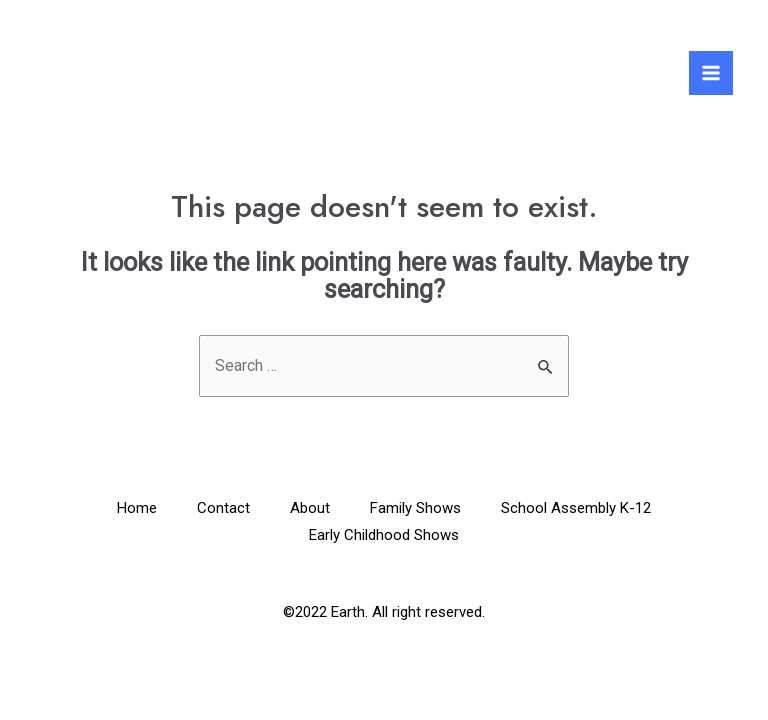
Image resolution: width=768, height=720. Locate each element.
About (310, 508)
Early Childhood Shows (384, 535)
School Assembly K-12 (576, 508)
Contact (223, 508)
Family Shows (415, 508)
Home (137, 508)
